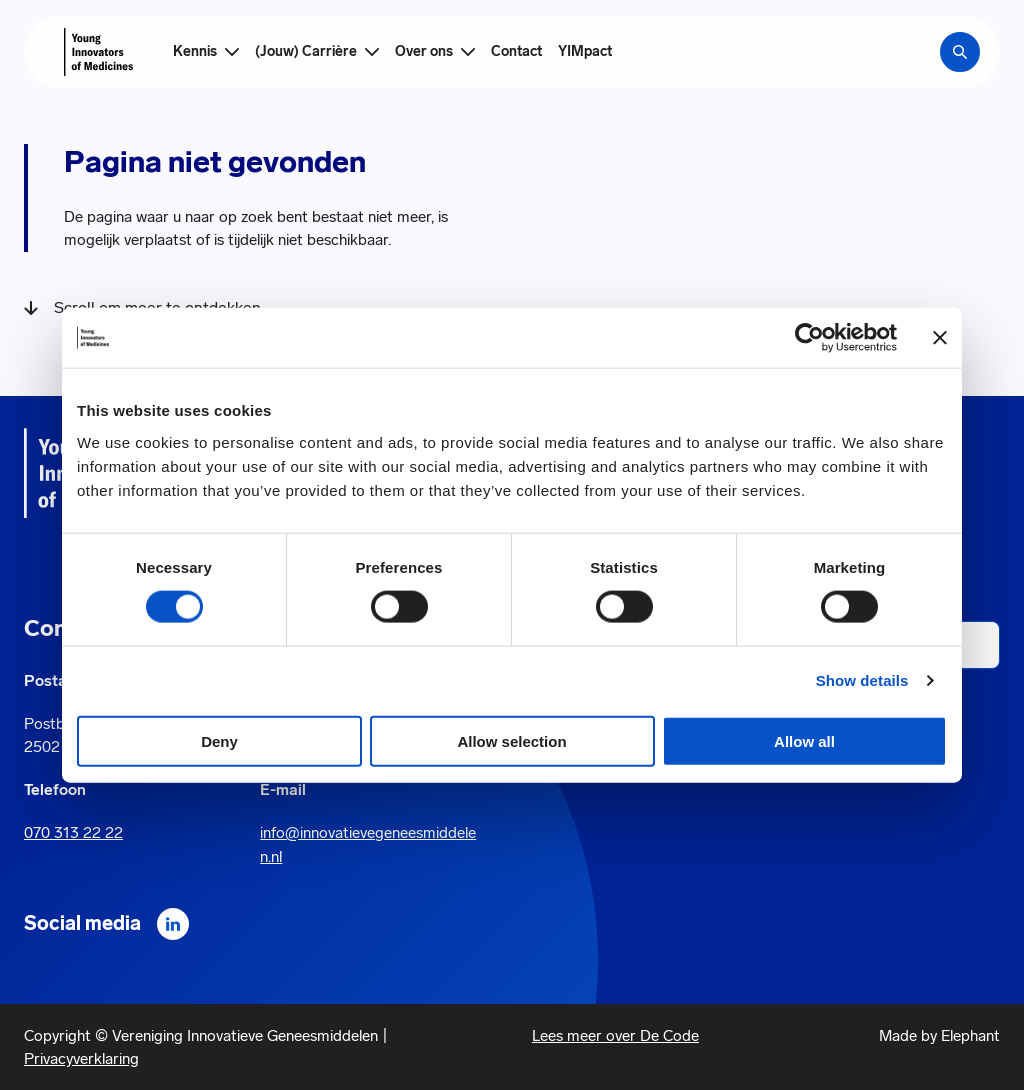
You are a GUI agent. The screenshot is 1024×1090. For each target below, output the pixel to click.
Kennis (195, 51)
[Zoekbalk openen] (960, 52)
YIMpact (585, 51)
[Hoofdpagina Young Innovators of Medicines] (98, 52)
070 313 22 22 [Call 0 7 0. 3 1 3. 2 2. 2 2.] (73, 832)
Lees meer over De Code (615, 1035)
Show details (862, 680)
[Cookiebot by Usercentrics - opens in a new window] (809, 338)
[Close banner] (940, 338)
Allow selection (511, 740)
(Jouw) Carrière (306, 51)
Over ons (424, 51)
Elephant (970, 1035)
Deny (219, 740)
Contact (516, 51)
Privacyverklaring (81, 1058)
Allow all (804, 740)
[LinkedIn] (173, 924)
